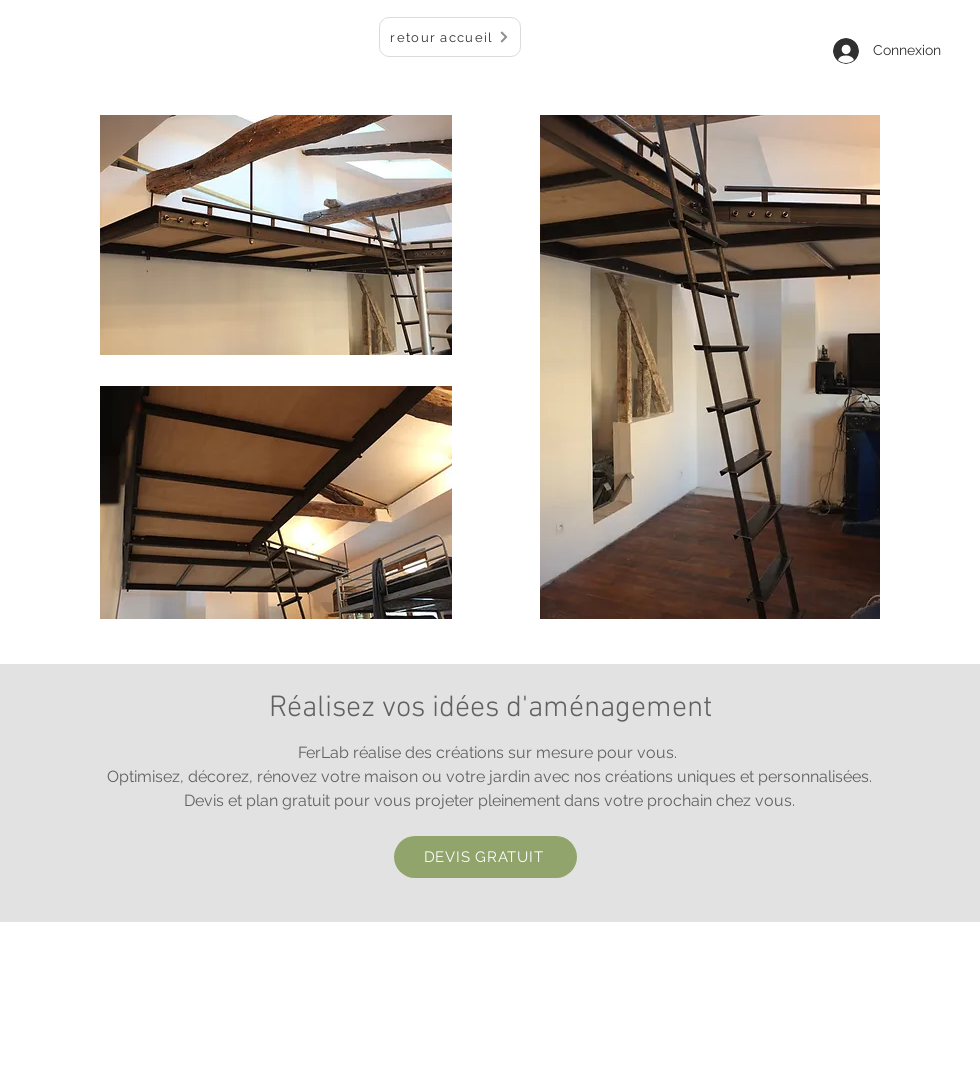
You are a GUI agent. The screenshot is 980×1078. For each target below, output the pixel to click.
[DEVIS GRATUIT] (485, 857)
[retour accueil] (450, 37)
